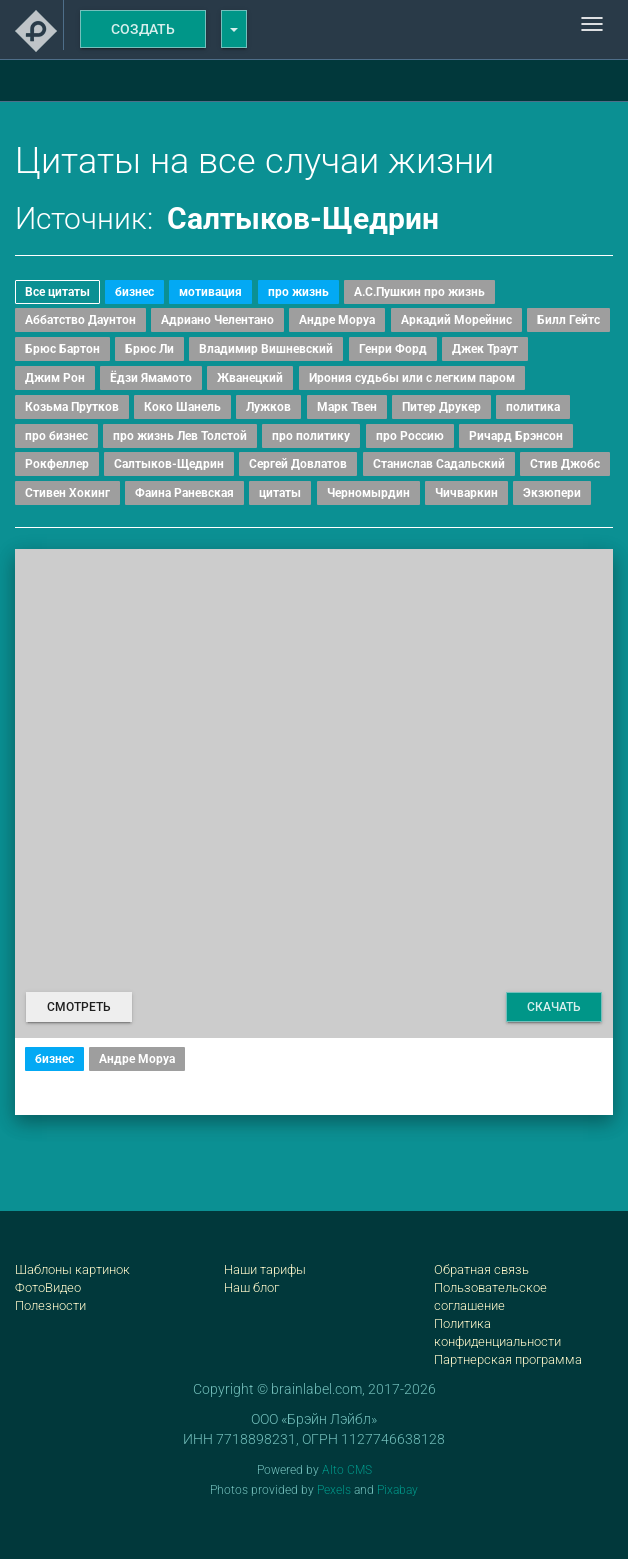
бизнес (134, 292)
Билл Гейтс (568, 320)
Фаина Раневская (184, 493)
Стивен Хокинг (67, 493)
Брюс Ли (149, 349)
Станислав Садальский (439, 464)
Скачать (554, 1007)
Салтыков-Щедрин (169, 464)
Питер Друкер (441, 407)
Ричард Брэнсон (516, 436)
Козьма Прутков (72, 407)
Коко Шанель (182, 407)
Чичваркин (466, 493)
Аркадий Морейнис (456, 320)
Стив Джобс (565, 464)
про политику (311, 436)
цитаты (280, 493)
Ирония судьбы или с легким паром (412, 378)
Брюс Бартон (62, 349)
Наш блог (251, 1287)
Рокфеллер (57, 464)
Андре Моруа (337, 320)
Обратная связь (481, 1269)
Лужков (268, 407)
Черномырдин (368, 493)
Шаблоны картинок (72, 1269)
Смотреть (79, 1007)
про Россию (410, 436)
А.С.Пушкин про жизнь (419, 292)
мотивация (210, 292)
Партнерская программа (508, 1359)
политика (533, 407)
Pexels (334, 1490)
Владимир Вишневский (266, 349)
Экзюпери (552, 493)
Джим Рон (55, 378)
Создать (143, 29)
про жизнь (298, 292)
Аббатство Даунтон (80, 320)
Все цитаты (57, 292)
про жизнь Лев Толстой (180, 436)
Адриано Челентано (217, 320)
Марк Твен (347, 407)
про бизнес (56, 436)
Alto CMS (347, 1470)
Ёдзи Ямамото (151, 378)
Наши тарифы (265, 1269)
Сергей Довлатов (298, 464)
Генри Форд (393, 349)
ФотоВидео (48, 1287)
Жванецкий (250, 378)
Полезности (50, 1305)
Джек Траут (485, 349)
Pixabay (397, 1490)
